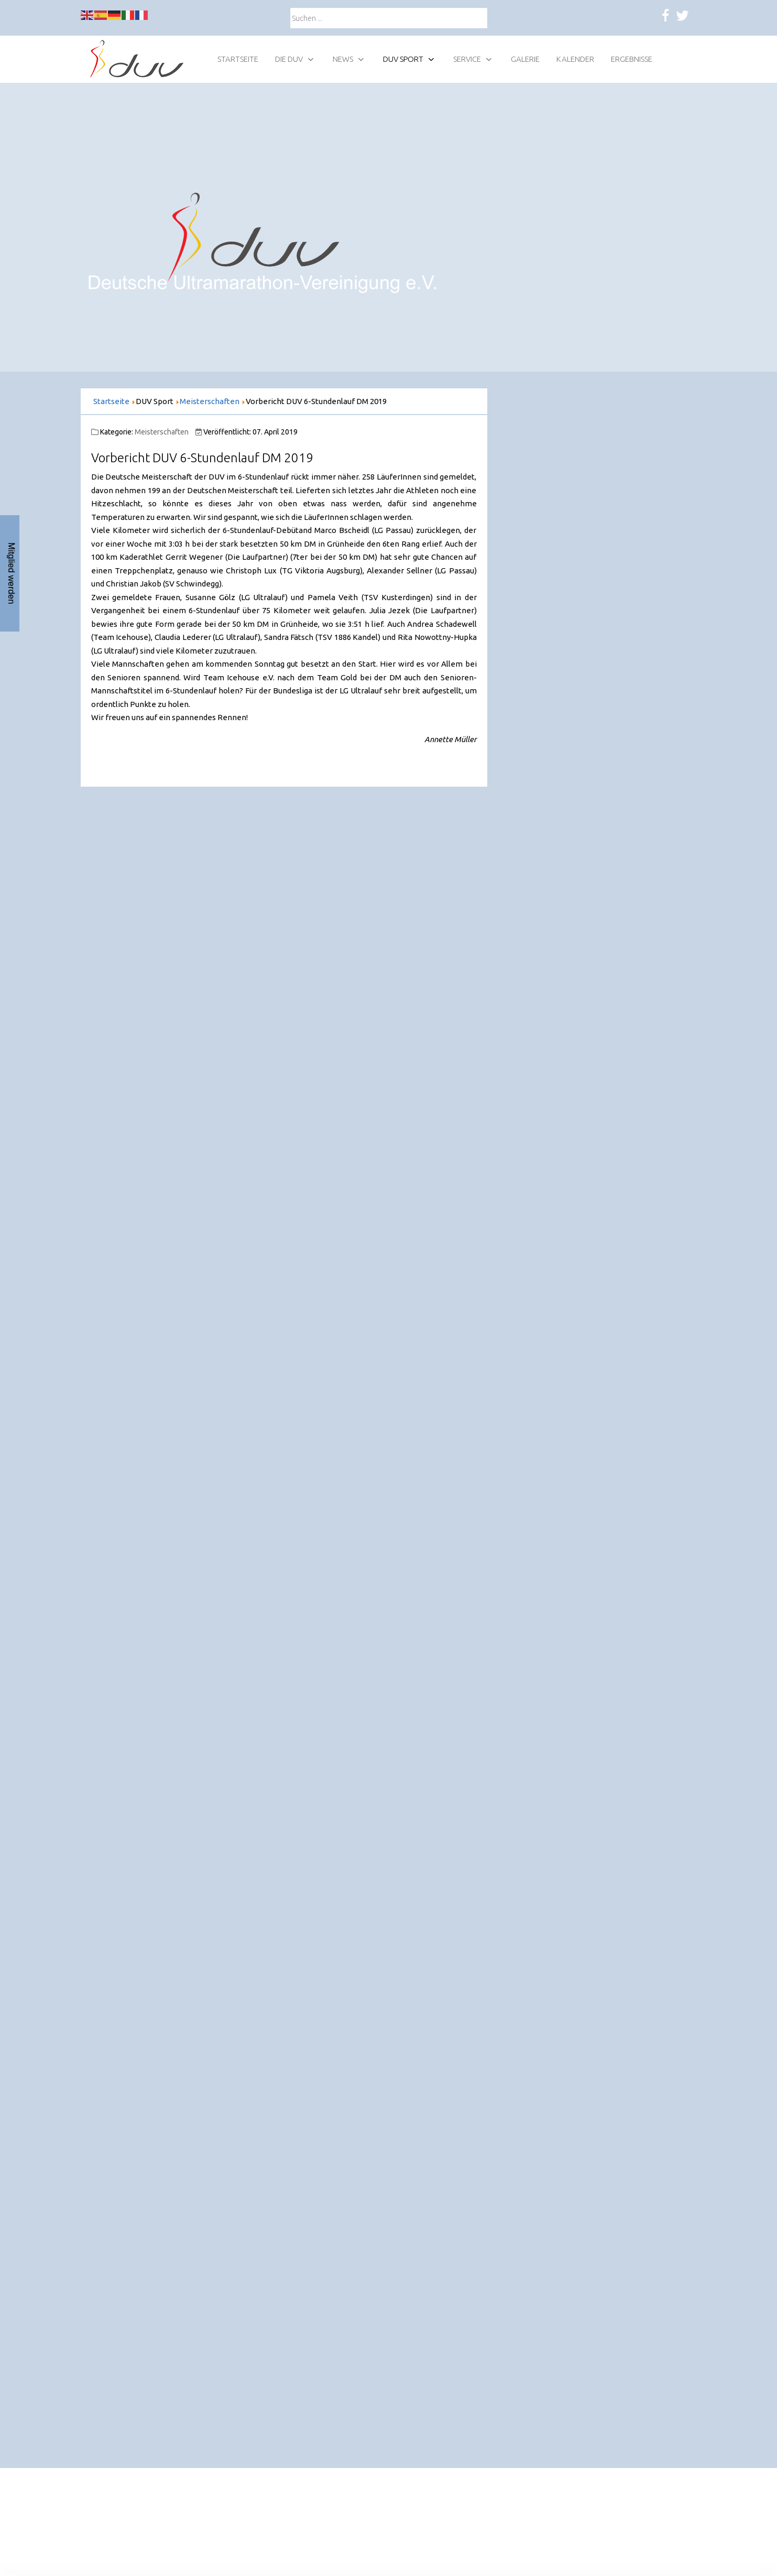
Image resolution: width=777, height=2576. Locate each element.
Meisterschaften (162, 432)
